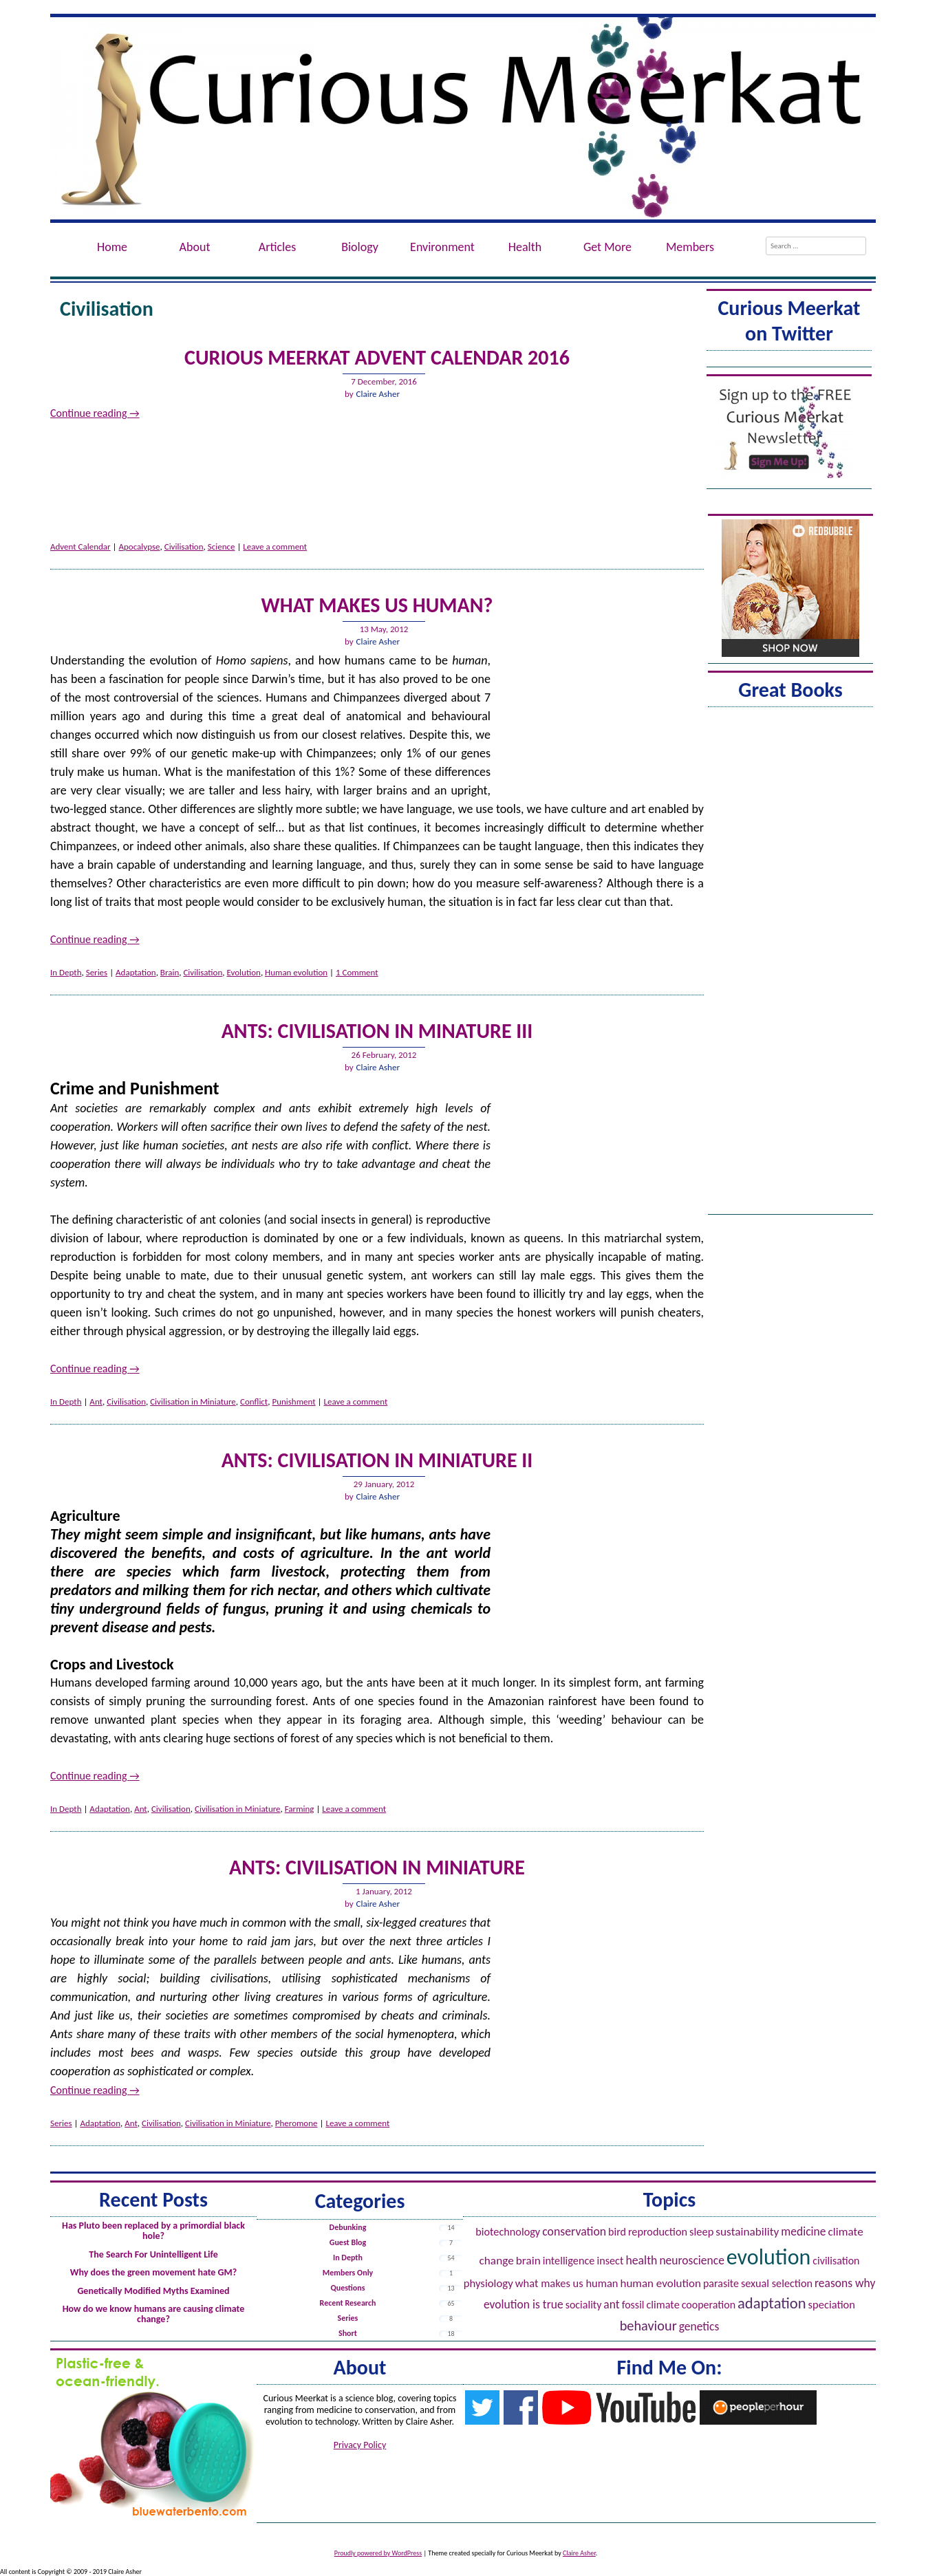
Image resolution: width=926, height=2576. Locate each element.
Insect (609, 2260)
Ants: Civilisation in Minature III (377, 1030)
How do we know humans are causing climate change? (154, 2314)
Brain (169, 972)
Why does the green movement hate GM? (153, 2272)
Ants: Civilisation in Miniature (377, 1867)
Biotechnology (507, 2231)
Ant (96, 1401)
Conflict (254, 1401)
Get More (607, 247)
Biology (359, 247)
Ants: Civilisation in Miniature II (377, 1460)
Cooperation (708, 2304)
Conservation (574, 2231)
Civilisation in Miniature (193, 1401)
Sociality (584, 2304)
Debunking (348, 2227)
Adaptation (136, 972)
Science (221, 546)
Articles (277, 247)
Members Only (348, 2272)
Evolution (243, 972)
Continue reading (95, 413)
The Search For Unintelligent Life (153, 2254)
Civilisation (184, 546)
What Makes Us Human (566, 2283)
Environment (442, 247)
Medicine (803, 2231)
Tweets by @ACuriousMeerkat (789, 361)
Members (690, 247)
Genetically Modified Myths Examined (153, 2291)
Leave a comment (275, 546)
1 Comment (357, 972)
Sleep (701, 2231)
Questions (347, 2288)
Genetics (699, 2326)
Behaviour (648, 2325)
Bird (617, 2231)
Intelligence (569, 2260)
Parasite (721, 2283)
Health (524, 247)
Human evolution (296, 972)
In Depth (65, 972)
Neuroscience (691, 2260)
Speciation (831, 2304)
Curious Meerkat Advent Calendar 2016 (377, 357)
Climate (662, 2304)
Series (97, 972)
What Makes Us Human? (377, 605)
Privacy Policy (360, 2445)
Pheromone (296, 2123)
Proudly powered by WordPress (378, 2552)
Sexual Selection (776, 2283)
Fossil (633, 2304)
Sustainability (747, 2232)
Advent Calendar (80, 546)
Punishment (293, 1401)
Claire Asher (378, 394)
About (195, 247)
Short (347, 2333)
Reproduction (657, 2231)
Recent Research (348, 2303)
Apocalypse (139, 546)
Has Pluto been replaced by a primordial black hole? (153, 2231)
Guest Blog (348, 2242)
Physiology (488, 2283)
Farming (299, 1809)
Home (112, 247)
